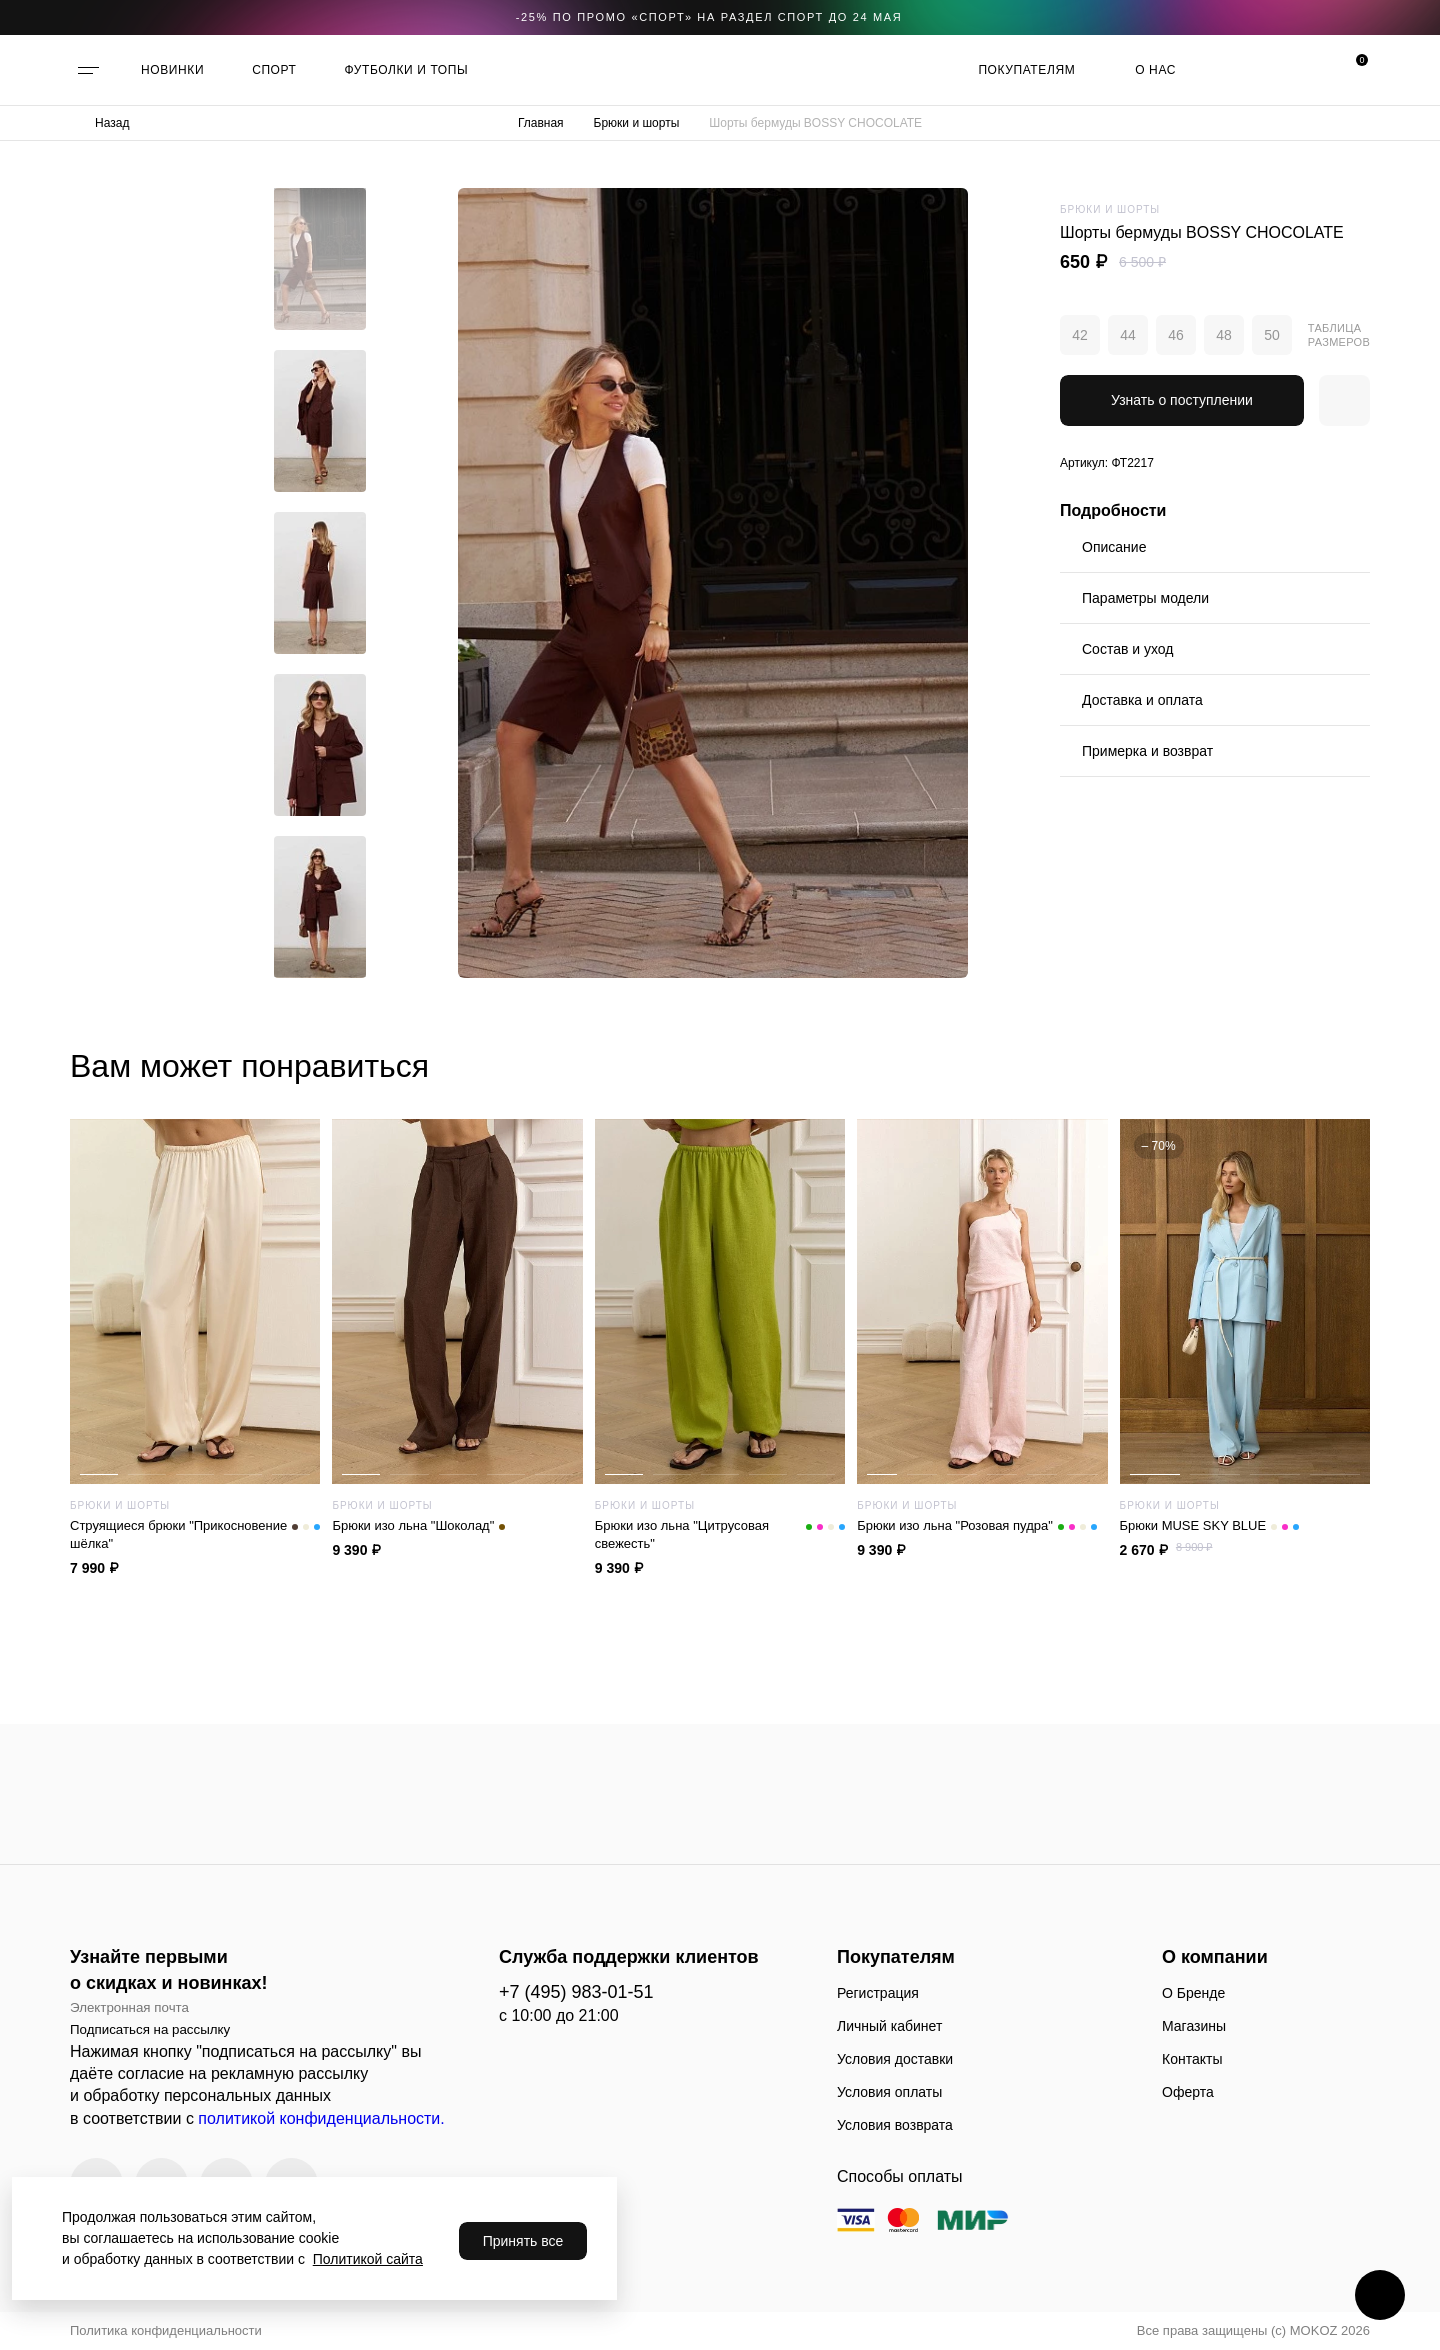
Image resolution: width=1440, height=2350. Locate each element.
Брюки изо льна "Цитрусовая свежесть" (720, 1535)
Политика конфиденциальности (166, 2330)
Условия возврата (895, 2125)
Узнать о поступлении (1182, 400)
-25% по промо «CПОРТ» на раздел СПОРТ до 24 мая (709, 17)
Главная (541, 123)
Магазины (1194, 2026)
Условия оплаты (889, 2092)
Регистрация (878, 1993)
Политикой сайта (368, 2259)
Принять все (523, 2241)
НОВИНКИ (172, 70)
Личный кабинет (889, 2026)
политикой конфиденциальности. (321, 2118)
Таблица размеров (1339, 335)
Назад (112, 123)
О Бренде (1193, 1993)
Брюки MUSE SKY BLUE (1210, 1526)
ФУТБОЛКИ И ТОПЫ (407, 70)
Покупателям (1026, 70)
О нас (1155, 70)
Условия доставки (895, 2059)
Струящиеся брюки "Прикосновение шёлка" (195, 1535)
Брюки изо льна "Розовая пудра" (977, 1526)
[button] (320, 203)
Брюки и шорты (637, 123)
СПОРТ (274, 70)
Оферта (1188, 2092)
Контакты (1192, 2059)
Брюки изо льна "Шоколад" (418, 1526)
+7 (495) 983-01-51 (576, 1992)
